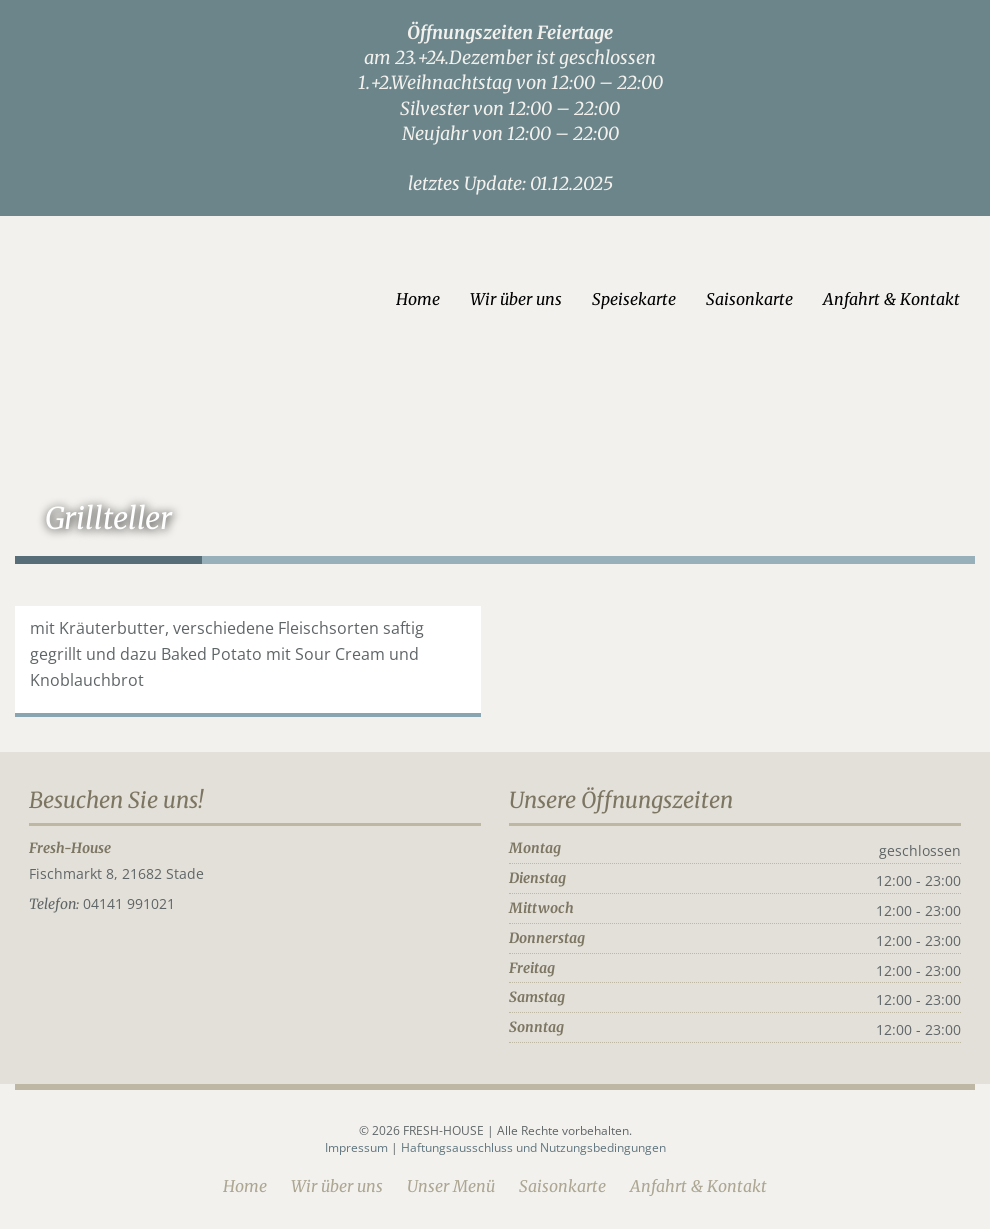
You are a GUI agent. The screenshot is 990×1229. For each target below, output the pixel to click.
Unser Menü (451, 1186)
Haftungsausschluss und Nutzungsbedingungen (533, 1147)
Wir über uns (516, 299)
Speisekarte (634, 299)
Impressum (358, 1147)
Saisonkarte (749, 299)
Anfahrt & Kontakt (891, 299)
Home (418, 299)
